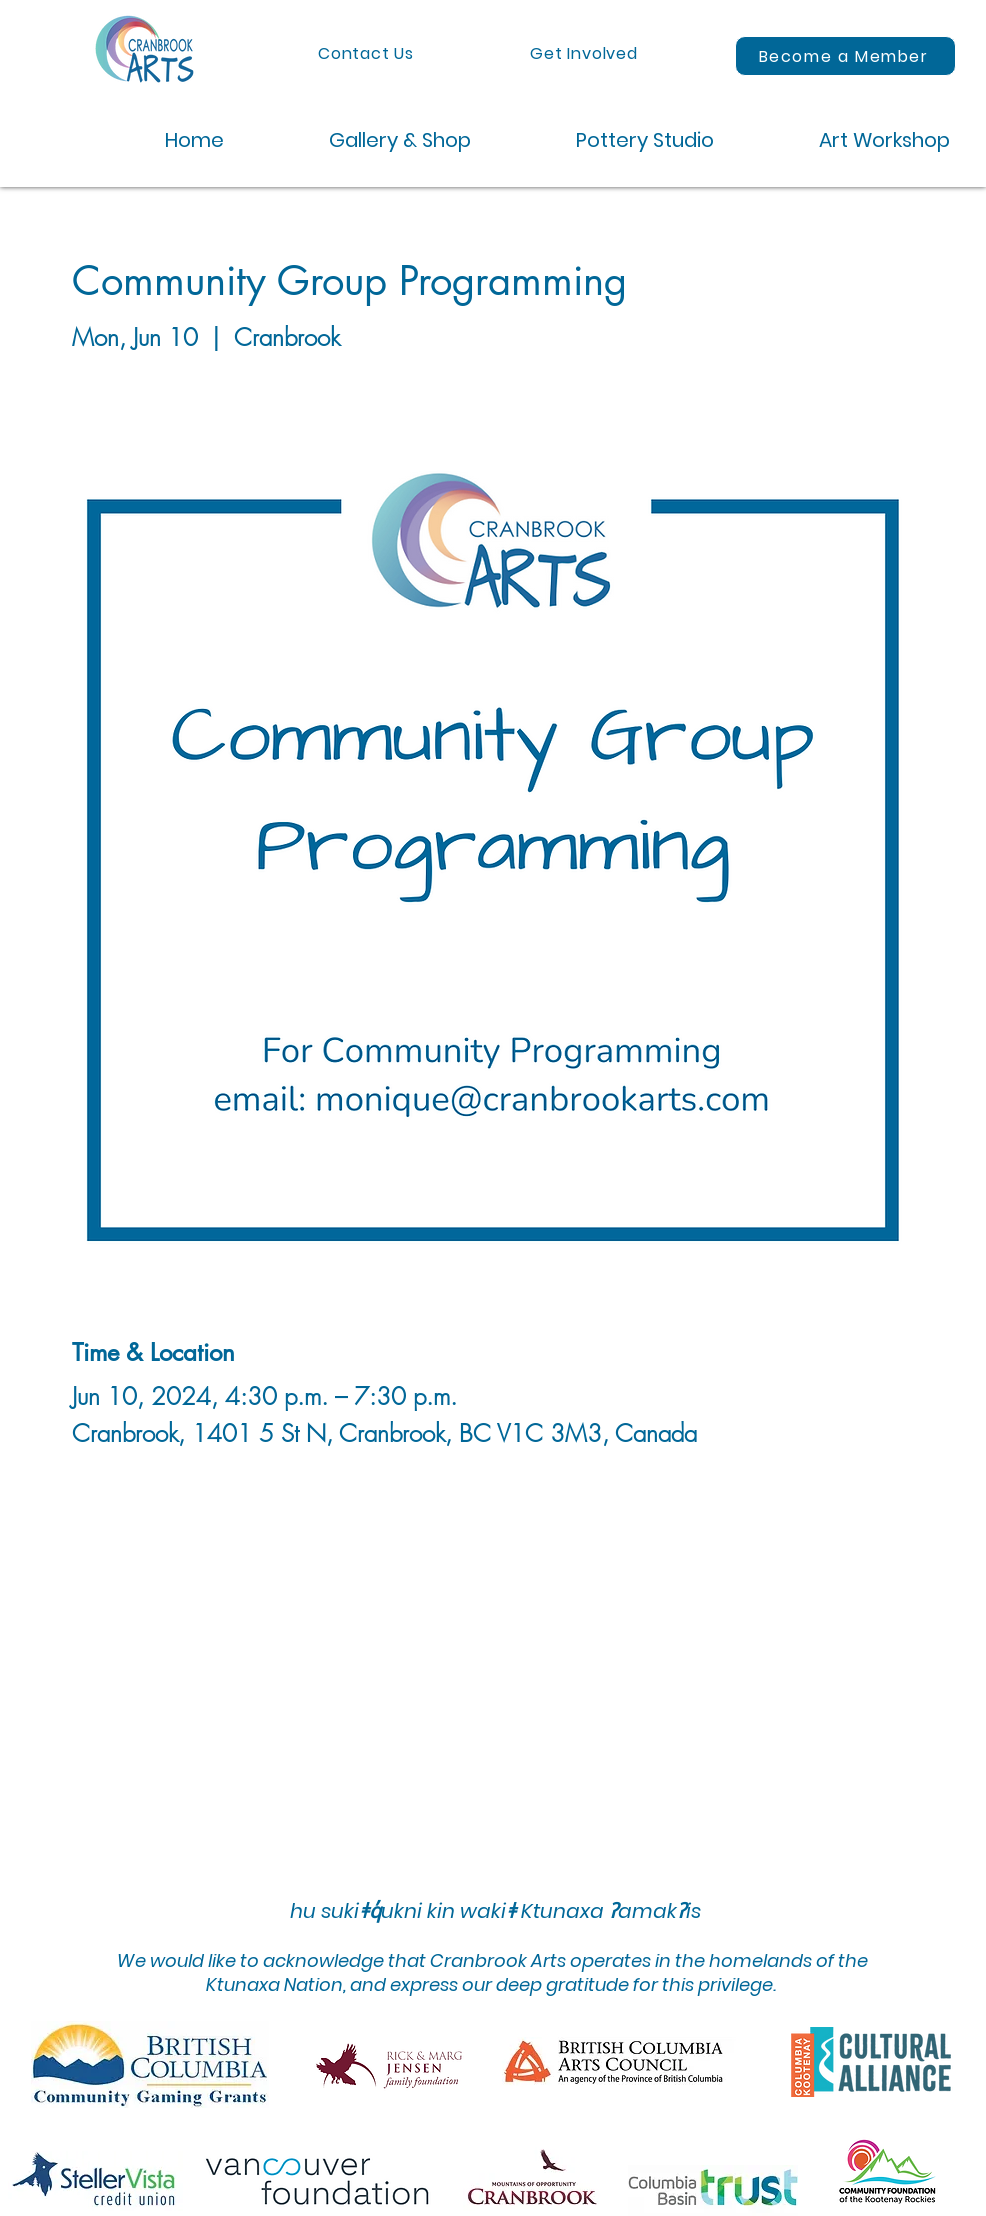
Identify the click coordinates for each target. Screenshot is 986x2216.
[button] (362, 140)
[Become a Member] (845, 56)
